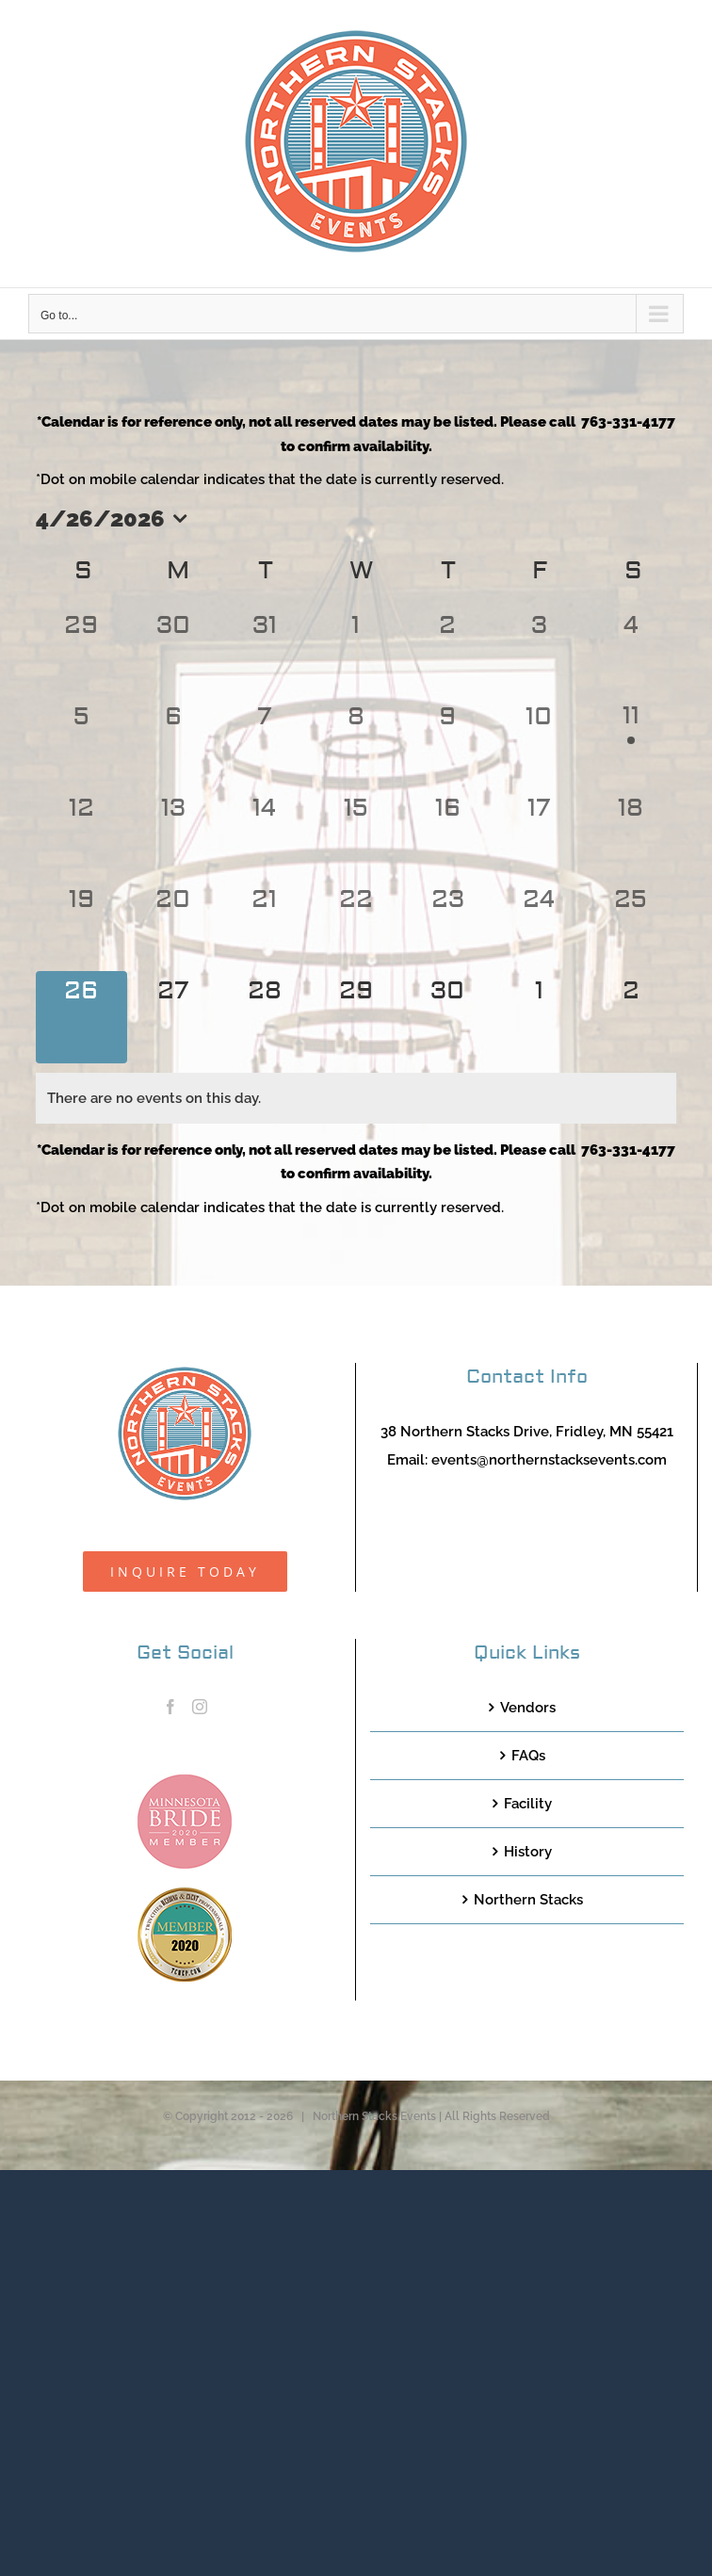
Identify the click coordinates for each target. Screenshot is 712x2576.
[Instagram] (199, 1706)
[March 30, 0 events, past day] (172, 651)
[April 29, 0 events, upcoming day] (355, 1016)
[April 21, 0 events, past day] (264, 925)
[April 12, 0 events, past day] (81, 834)
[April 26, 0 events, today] (81, 1016)
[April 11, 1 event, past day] (630, 742)
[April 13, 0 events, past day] (172, 834)
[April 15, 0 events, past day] (355, 834)
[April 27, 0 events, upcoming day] (172, 1016)
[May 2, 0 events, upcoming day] (630, 1016)
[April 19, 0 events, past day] (81, 925)
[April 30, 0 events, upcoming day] (448, 1016)
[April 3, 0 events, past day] (539, 651)
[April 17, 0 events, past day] (539, 834)
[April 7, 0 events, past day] (264, 742)
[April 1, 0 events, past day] (355, 651)
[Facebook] (170, 1706)
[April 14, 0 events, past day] (264, 834)
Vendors (528, 1707)
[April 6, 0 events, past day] (172, 742)
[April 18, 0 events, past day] (630, 834)
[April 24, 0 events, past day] (539, 925)
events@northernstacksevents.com (549, 1459)
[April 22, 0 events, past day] (355, 925)
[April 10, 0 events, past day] (539, 742)
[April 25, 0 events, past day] (630, 925)
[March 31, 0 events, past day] (264, 651)
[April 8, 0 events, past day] (355, 742)
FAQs (528, 1755)
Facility (528, 1803)
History (528, 1851)
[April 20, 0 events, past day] (172, 925)
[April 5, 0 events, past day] (81, 742)
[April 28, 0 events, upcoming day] (264, 1016)
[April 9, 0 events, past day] (448, 742)
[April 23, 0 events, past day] (448, 925)
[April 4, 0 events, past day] (630, 651)
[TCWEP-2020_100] (185, 1894)
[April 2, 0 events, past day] (448, 651)
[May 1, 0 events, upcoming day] (539, 1016)
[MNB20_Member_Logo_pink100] (185, 1781)
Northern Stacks (528, 1899)
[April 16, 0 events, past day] (448, 834)
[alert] (356, 1098)
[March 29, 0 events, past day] (81, 651)
